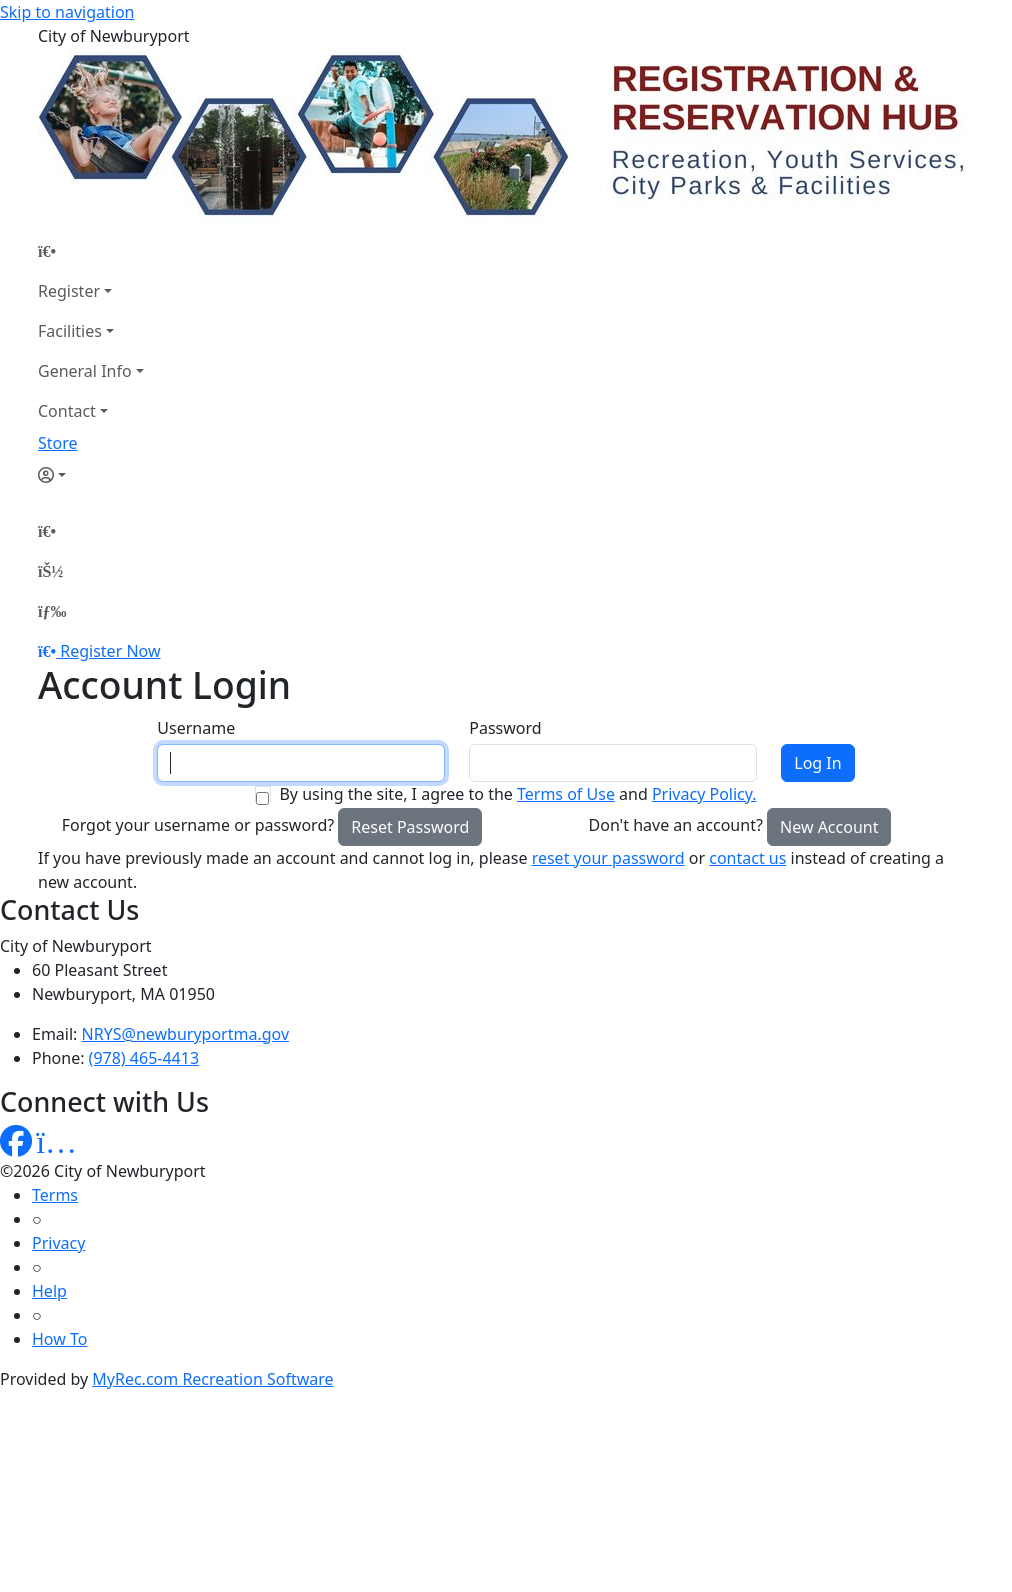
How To (59, 1339)
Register (69, 291)
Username (196, 728)
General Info (85, 371)
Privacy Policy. (704, 794)
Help (49, 1291)
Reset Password (410, 827)
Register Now (110, 651)
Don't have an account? (676, 825)
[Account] (91, 475)
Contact (67, 411)
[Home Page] (91, 251)
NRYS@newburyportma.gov (185, 1034)
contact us (747, 858)
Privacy (58, 1243)
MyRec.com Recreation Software (212, 1379)
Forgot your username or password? (198, 825)
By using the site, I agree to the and (517, 794)
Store (58, 443)
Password (505, 728)
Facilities (70, 331)
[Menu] (52, 611)
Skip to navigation (67, 12)
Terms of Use (566, 794)
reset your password (608, 858)
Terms (55, 1195)
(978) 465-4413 (144, 1058)
